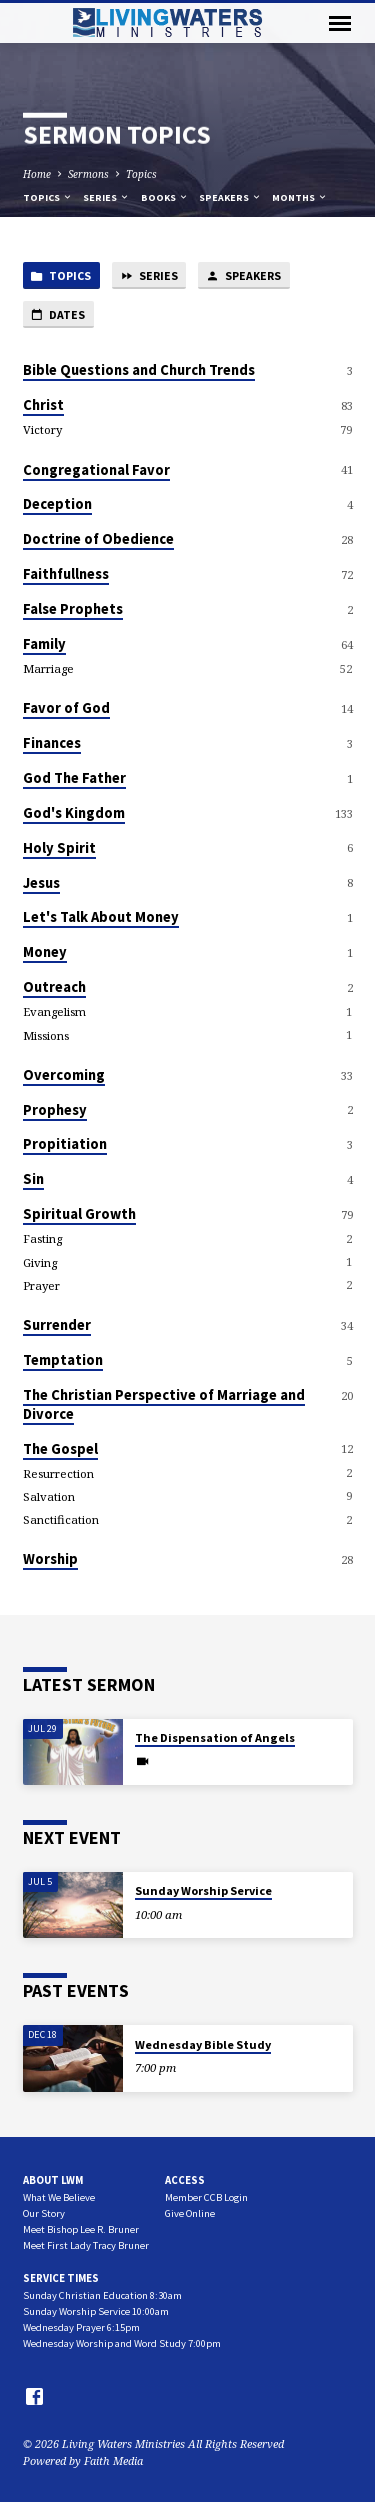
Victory (42, 429)
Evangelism (54, 1011)
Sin (33, 1179)
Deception (57, 504)
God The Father (74, 778)
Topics (141, 174)
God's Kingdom (74, 813)
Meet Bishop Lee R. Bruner (81, 2229)
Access (185, 2180)
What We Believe (59, 2197)
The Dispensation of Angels (215, 1737)
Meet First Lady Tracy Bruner (86, 2245)
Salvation (49, 1496)
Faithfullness (66, 574)
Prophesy (55, 1110)
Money (45, 952)
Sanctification (61, 1519)
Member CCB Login (206, 2197)
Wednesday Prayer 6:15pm (81, 2327)
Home (37, 174)
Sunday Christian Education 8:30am (102, 2295)
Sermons (88, 174)
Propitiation (65, 1144)
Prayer (41, 1285)
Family (44, 644)
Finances (52, 743)
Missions (46, 1035)
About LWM (53, 2180)
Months (300, 197)
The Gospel (60, 1449)
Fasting (42, 1238)
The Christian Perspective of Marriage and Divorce (164, 1404)
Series (106, 197)
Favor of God (66, 708)
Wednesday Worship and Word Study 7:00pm (122, 2343)
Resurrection (58, 1473)
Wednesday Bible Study (203, 2044)
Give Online (190, 2213)
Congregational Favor (96, 470)
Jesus (41, 883)
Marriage (48, 668)
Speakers (230, 197)
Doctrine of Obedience (98, 539)
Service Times (61, 2278)
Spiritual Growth (79, 1214)
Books (165, 197)
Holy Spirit (59, 848)
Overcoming (64, 1075)
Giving (40, 1262)
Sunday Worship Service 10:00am (96, 2311)
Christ (43, 405)
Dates (57, 315)
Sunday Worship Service (203, 1890)
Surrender (57, 1325)
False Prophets (73, 609)
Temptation (63, 1360)
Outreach (54, 987)
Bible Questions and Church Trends (139, 370)
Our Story (44, 2213)
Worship (50, 1559)
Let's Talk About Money (101, 917)
